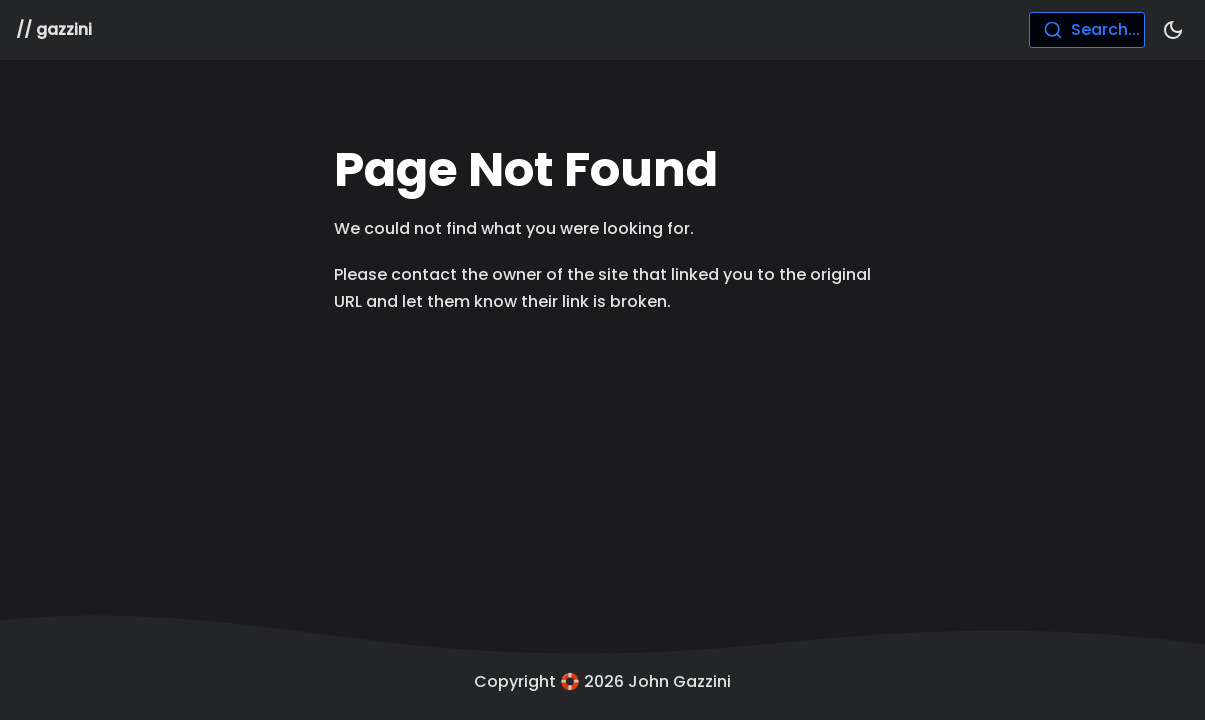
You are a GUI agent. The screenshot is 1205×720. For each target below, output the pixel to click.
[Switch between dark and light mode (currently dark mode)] (1173, 30)
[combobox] (1087, 30)
